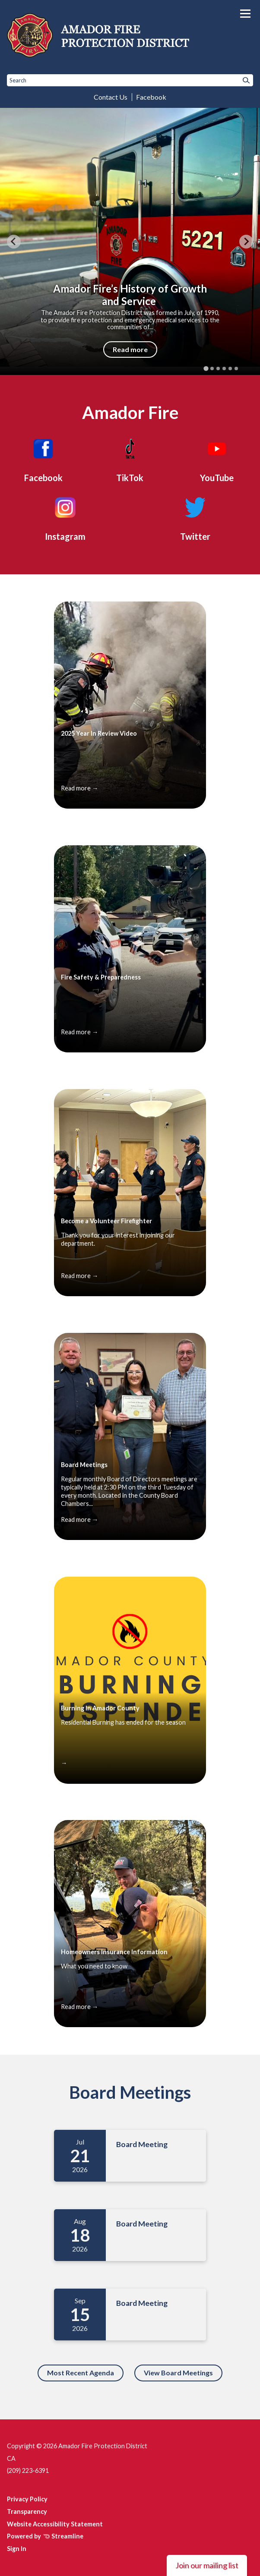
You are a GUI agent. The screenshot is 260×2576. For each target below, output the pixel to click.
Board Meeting (142, 2144)
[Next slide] (246, 242)
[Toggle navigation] (245, 13)
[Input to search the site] (130, 80)
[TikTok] (130, 458)
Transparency (27, 2511)
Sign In (16, 2548)
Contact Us (110, 97)
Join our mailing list (206, 2565)
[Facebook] (43, 458)
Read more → (79, 788)
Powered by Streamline (45, 2536)
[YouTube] (216, 458)
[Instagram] (65, 517)
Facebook (151, 97)
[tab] (205, 368)
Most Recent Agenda (80, 2372)
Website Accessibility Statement (55, 2524)
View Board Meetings (178, 2372)
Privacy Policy (27, 2499)
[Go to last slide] (14, 242)
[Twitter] (195, 517)
